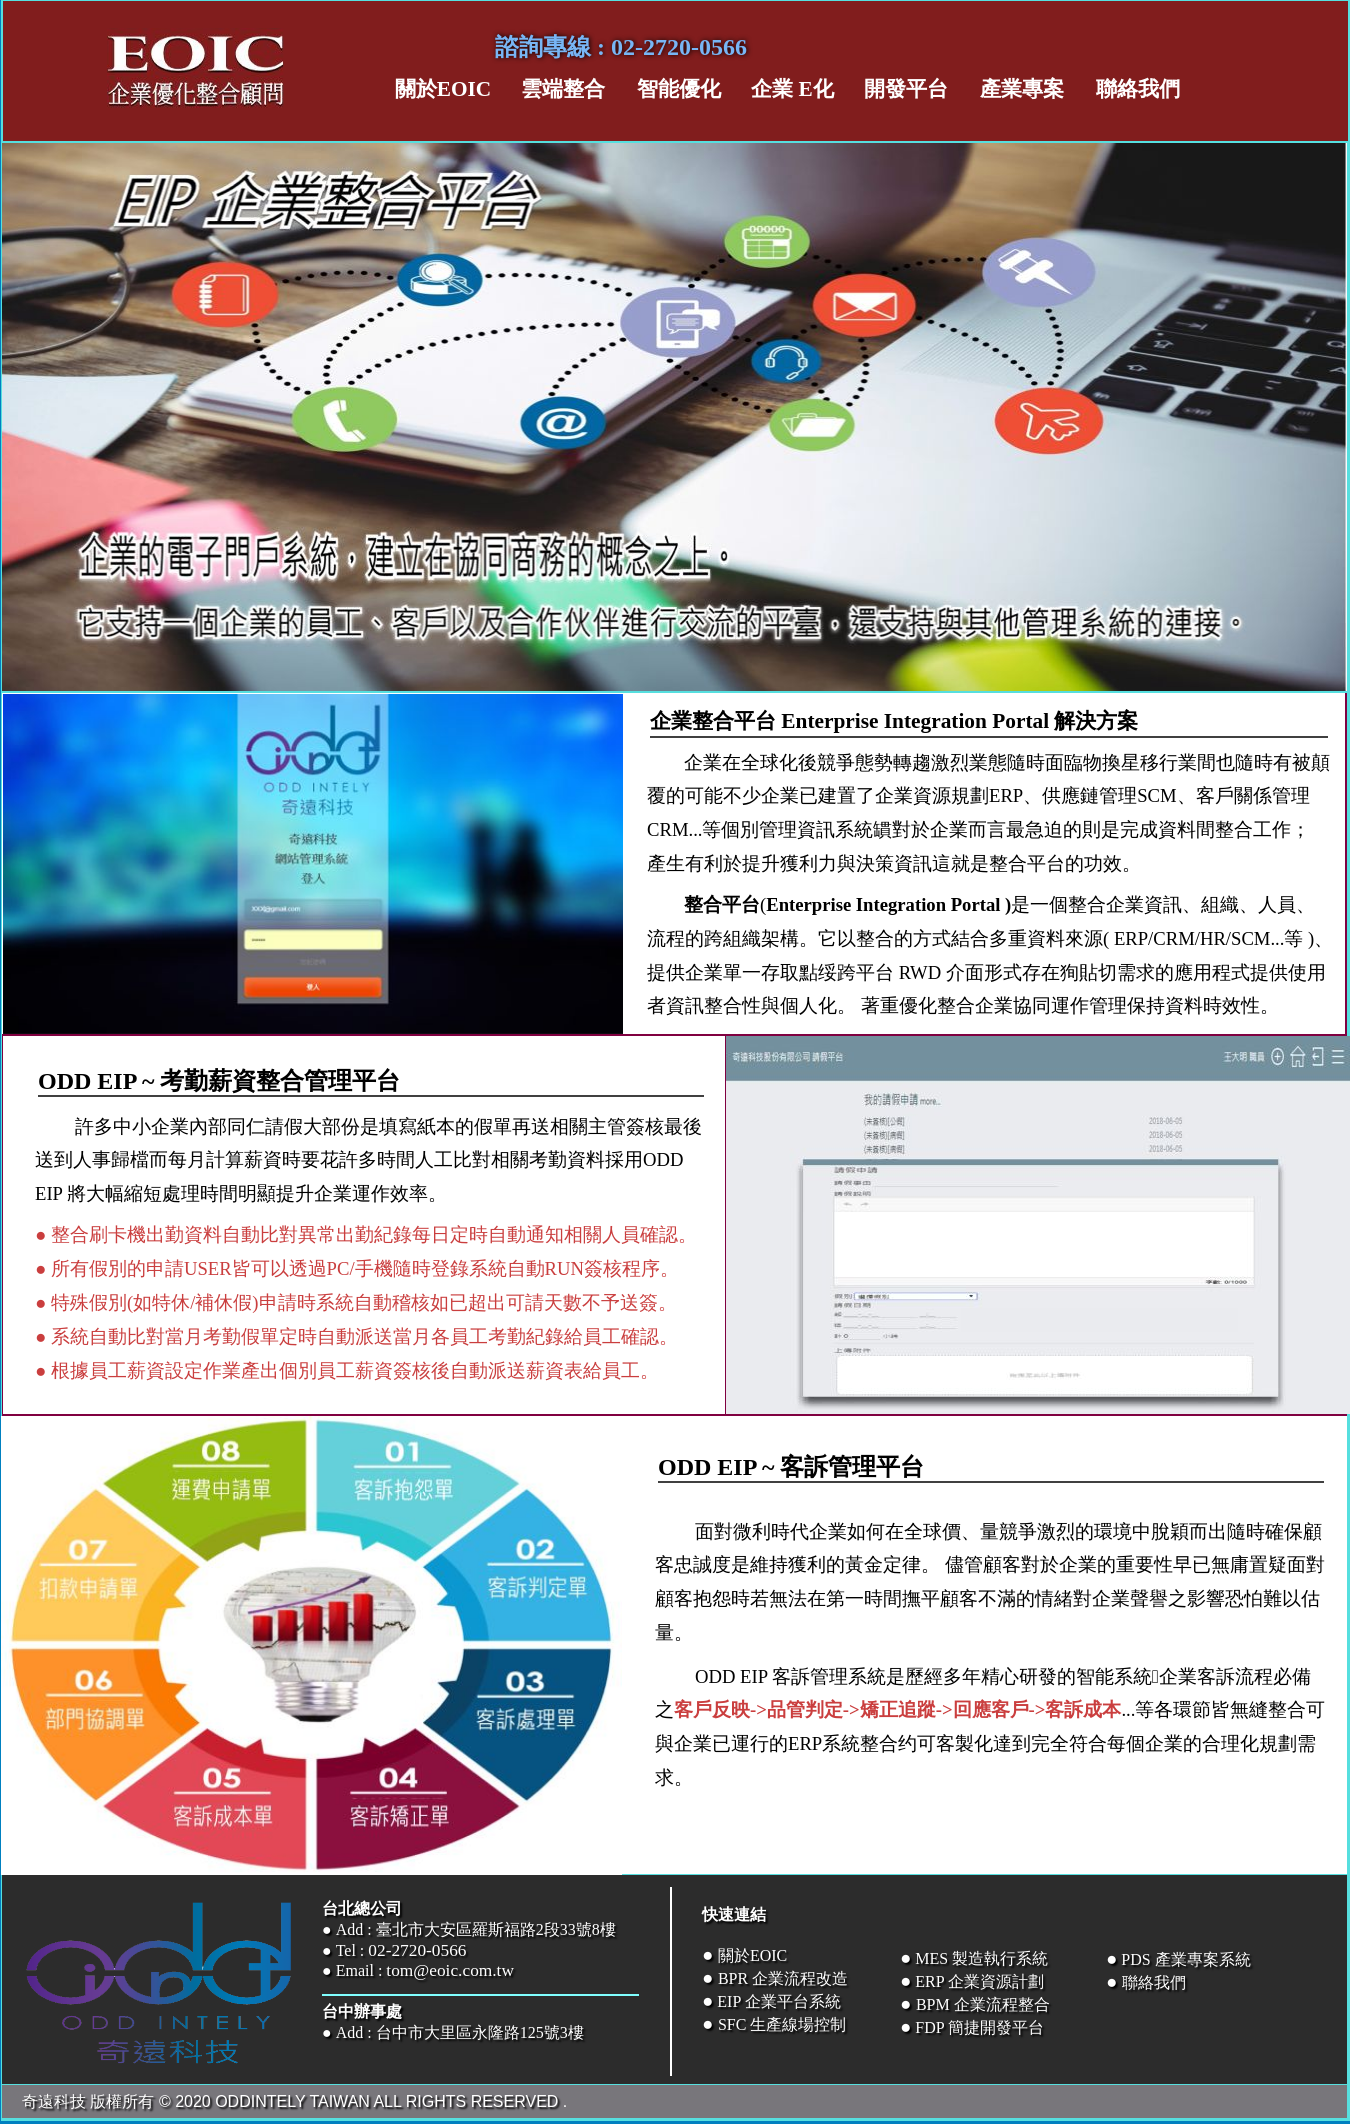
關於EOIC (752, 1955)
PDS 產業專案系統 (1185, 1959)
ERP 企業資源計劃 (977, 1981)
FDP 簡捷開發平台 (979, 2027)
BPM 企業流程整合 (983, 2004)
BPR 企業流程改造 (783, 1978)
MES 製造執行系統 (981, 1958)
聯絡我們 (1154, 1982)
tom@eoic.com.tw (450, 1970)
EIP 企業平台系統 (776, 2001)
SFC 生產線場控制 (782, 2024)
